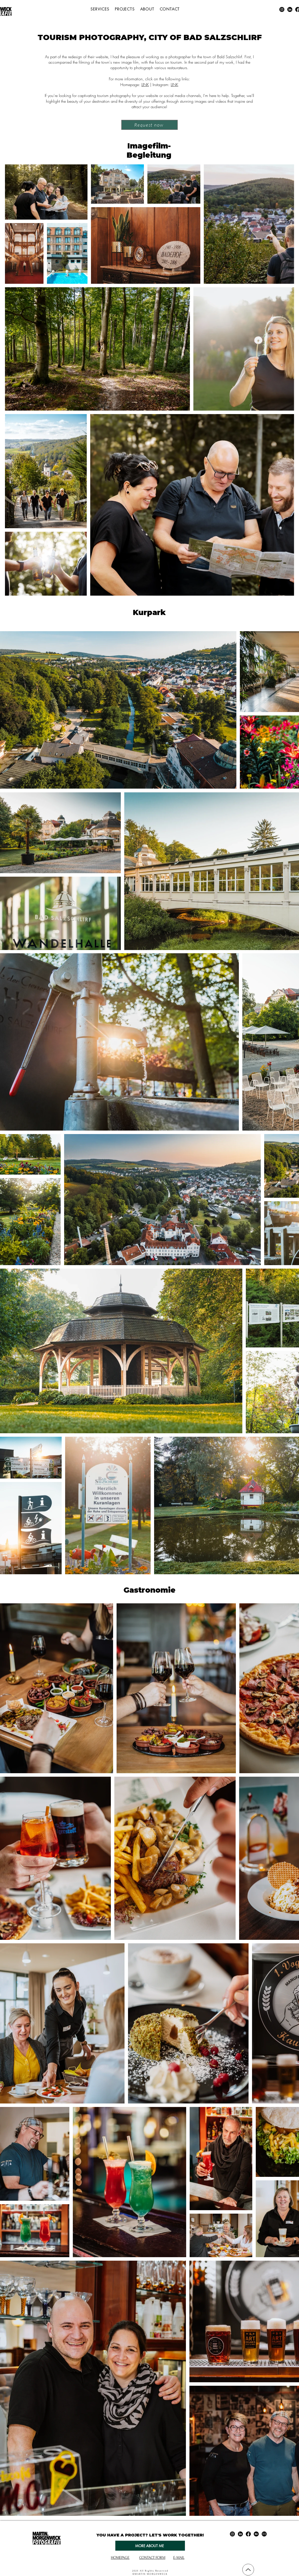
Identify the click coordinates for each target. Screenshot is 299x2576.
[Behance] (256, 2533)
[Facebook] (248, 2533)
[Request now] (149, 125)
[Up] (248, 2570)
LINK (145, 84)
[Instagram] (281, 9)
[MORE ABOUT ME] (150, 2546)
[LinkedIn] (289, 9)
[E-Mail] (264, 2533)
